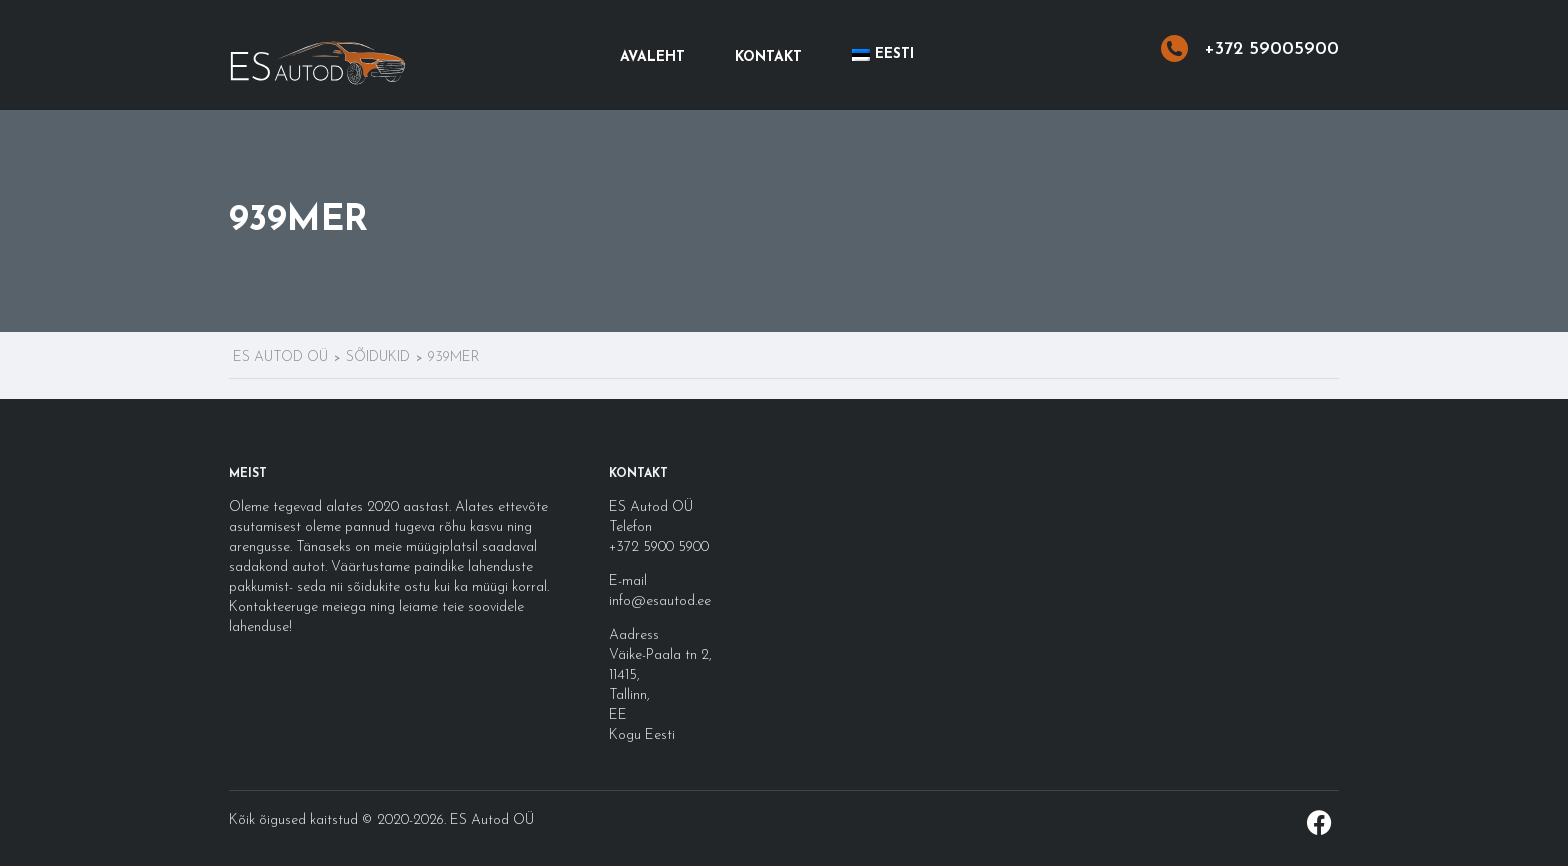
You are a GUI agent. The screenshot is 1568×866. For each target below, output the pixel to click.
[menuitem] (882, 55)
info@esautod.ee (660, 601)
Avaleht (652, 57)
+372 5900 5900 (659, 547)
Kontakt (768, 57)
